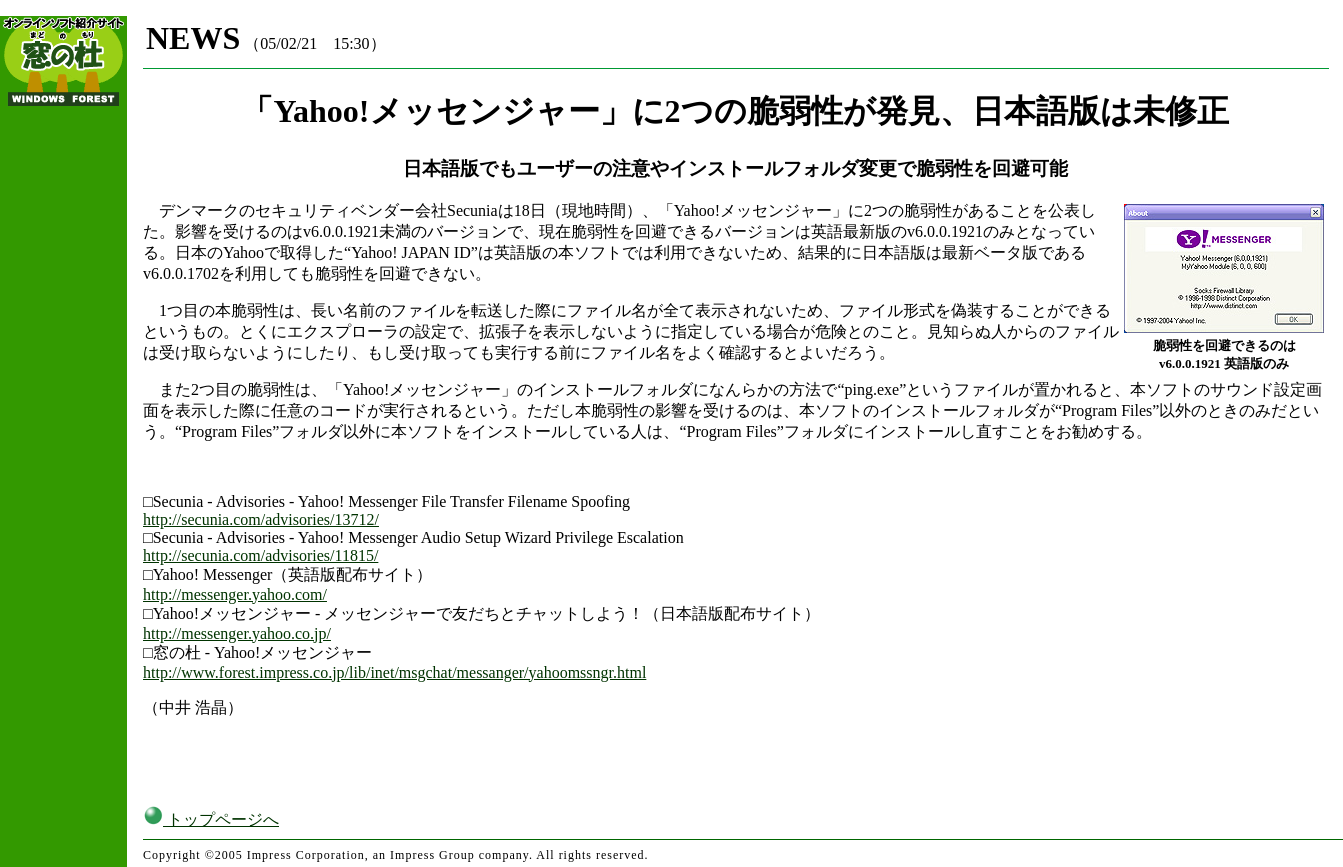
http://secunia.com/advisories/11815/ (260, 555)
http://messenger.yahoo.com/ (235, 594)
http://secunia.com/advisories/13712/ (261, 519)
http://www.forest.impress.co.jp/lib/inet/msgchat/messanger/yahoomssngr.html (394, 672)
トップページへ (211, 819)
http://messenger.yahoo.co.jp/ (237, 633)
